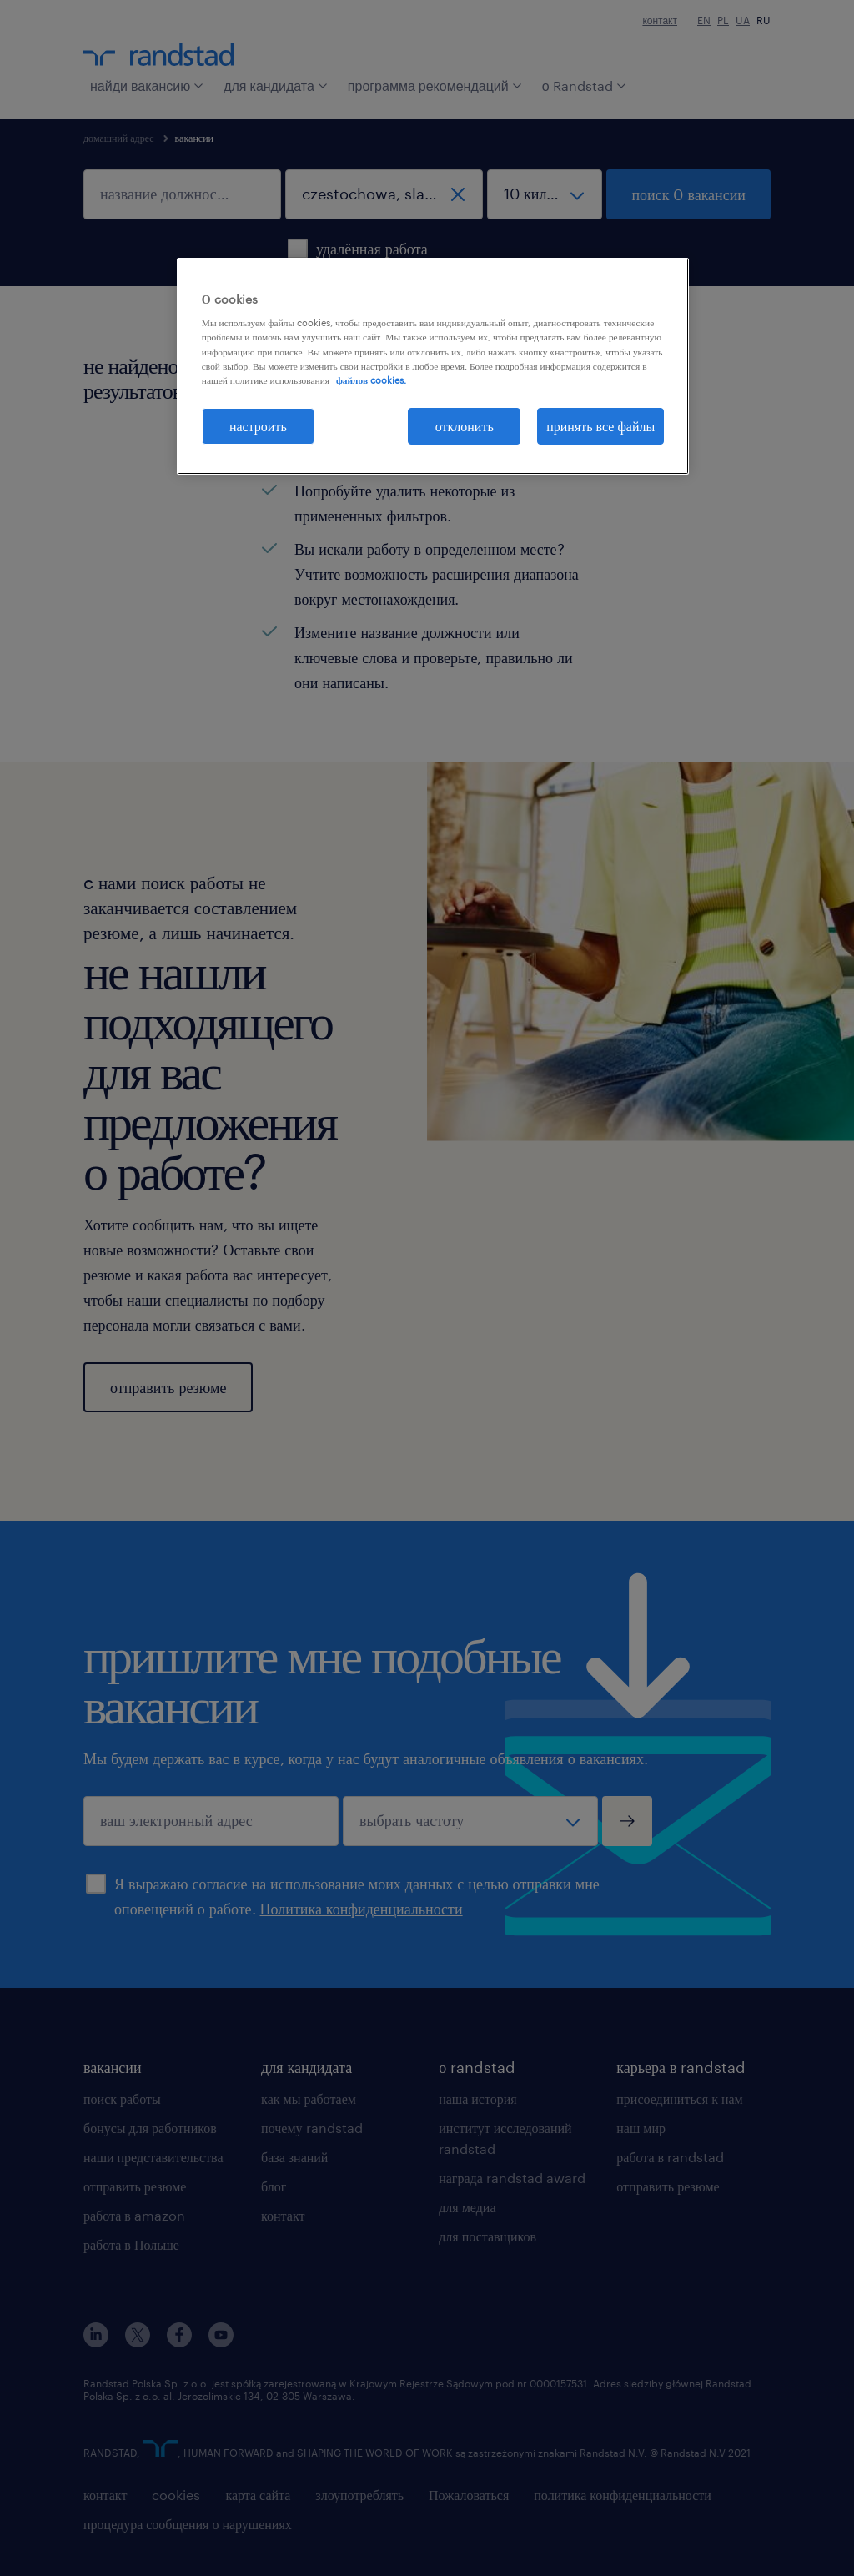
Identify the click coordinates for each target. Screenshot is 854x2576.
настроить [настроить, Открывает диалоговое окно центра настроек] (258, 426)
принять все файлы (600, 426)
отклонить (464, 426)
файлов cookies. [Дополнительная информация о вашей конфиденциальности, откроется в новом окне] (371, 380)
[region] (433, 366)
